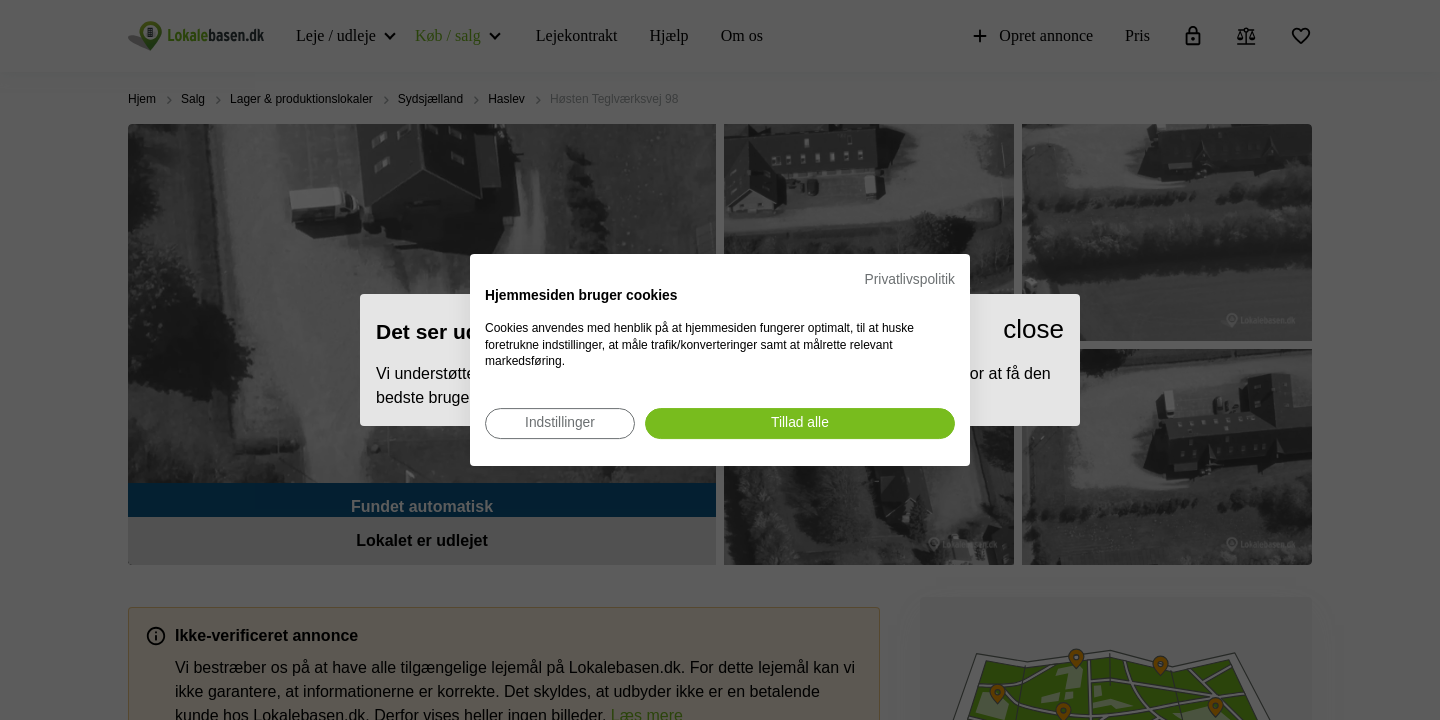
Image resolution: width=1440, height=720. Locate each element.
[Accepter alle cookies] (800, 423)
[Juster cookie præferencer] (560, 423)
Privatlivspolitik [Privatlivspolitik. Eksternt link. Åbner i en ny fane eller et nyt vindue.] (910, 279)
